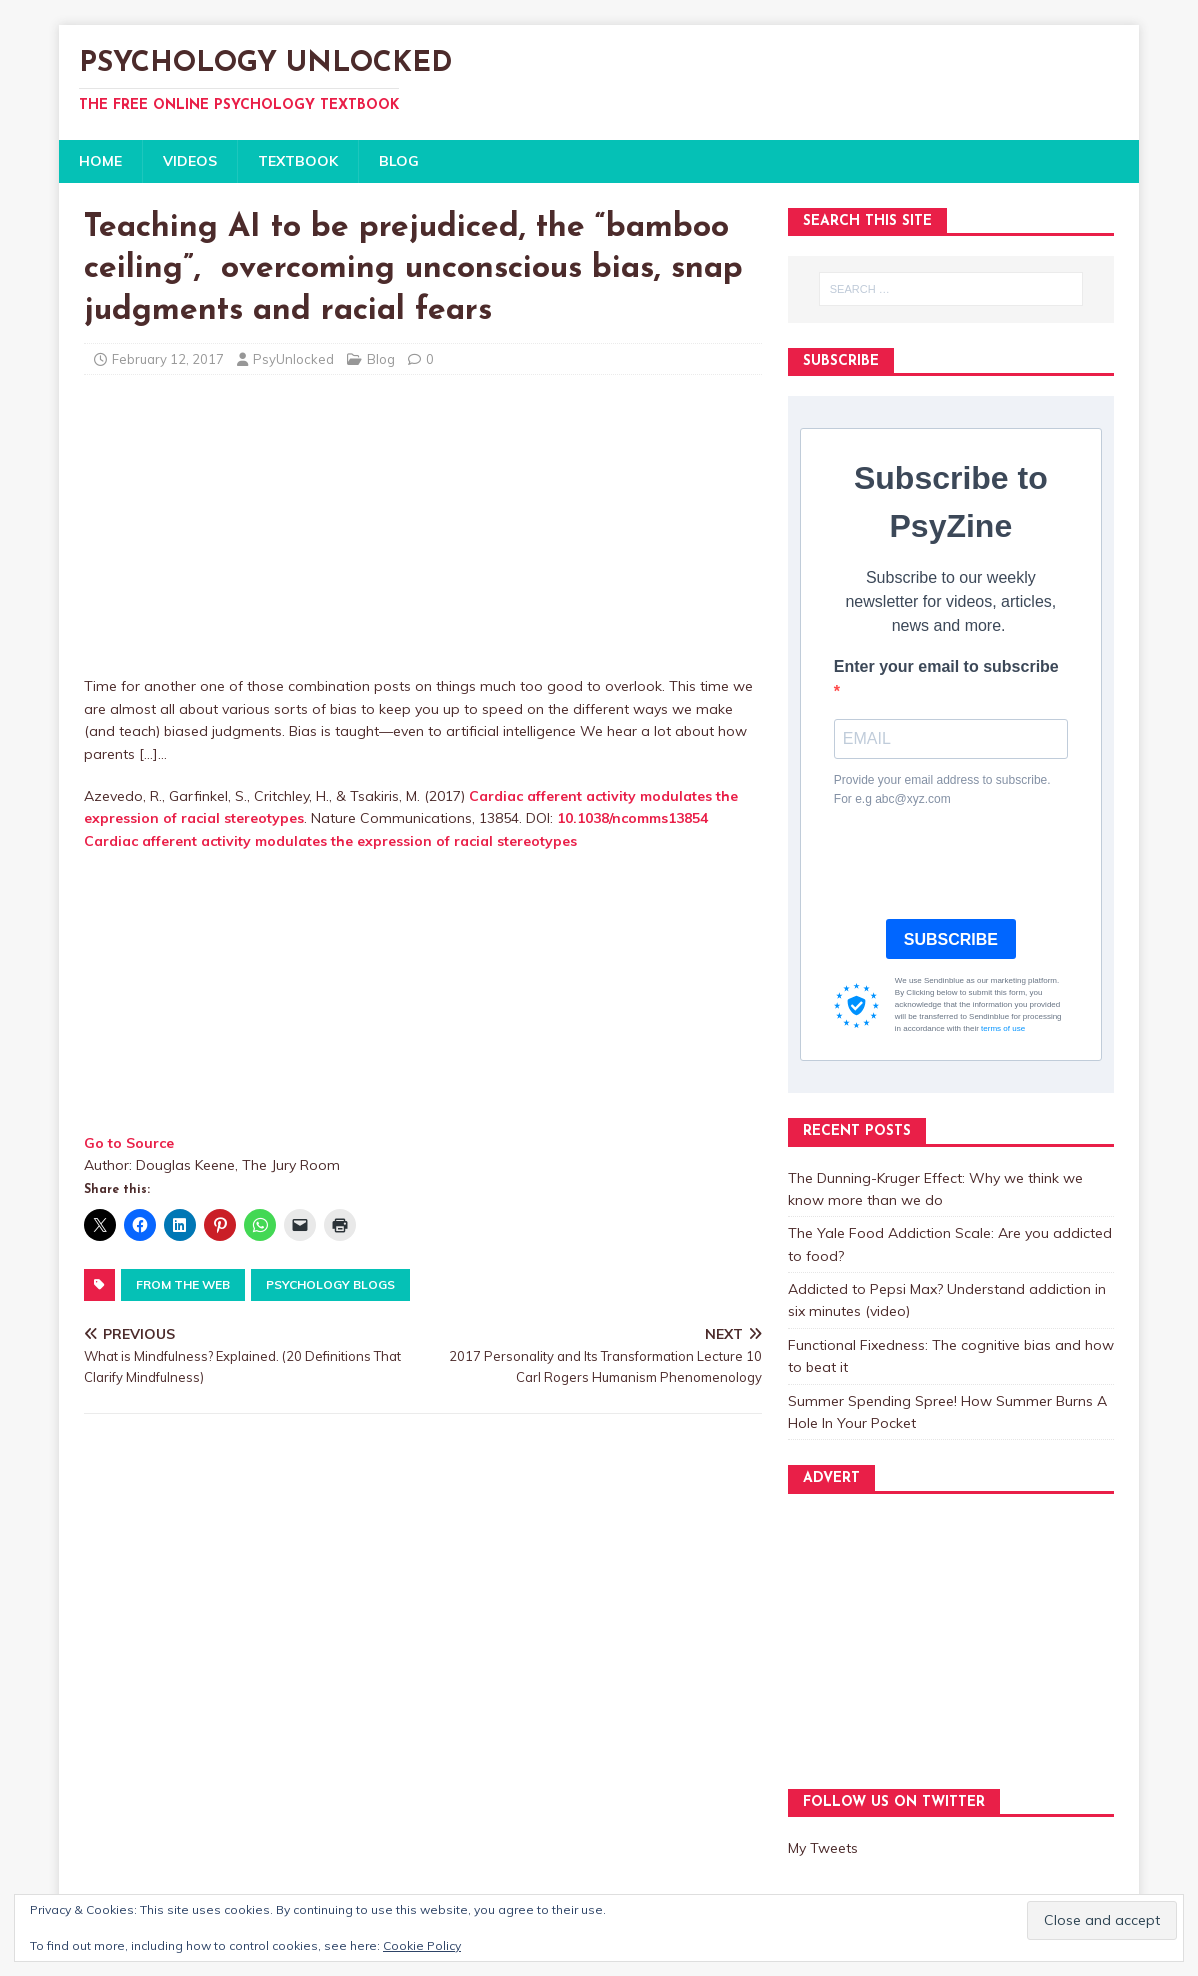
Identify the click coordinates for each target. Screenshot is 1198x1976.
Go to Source (129, 1143)
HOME (100, 161)
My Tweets (823, 1848)
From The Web (183, 1284)
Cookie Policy (422, 1945)
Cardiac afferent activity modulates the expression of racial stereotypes (330, 841)
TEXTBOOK (298, 161)
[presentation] (986, 864)
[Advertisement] (423, 535)
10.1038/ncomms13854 (632, 818)
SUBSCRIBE (951, 939)
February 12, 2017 (168, 359)
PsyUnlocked (293, 359)
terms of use (1003, 1028)
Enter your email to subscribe (946, 666)
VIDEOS (190, 161)
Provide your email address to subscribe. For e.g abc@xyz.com (942, 789)
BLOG (399, 161)
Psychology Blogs (330, 1284)
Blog (381, 359)
